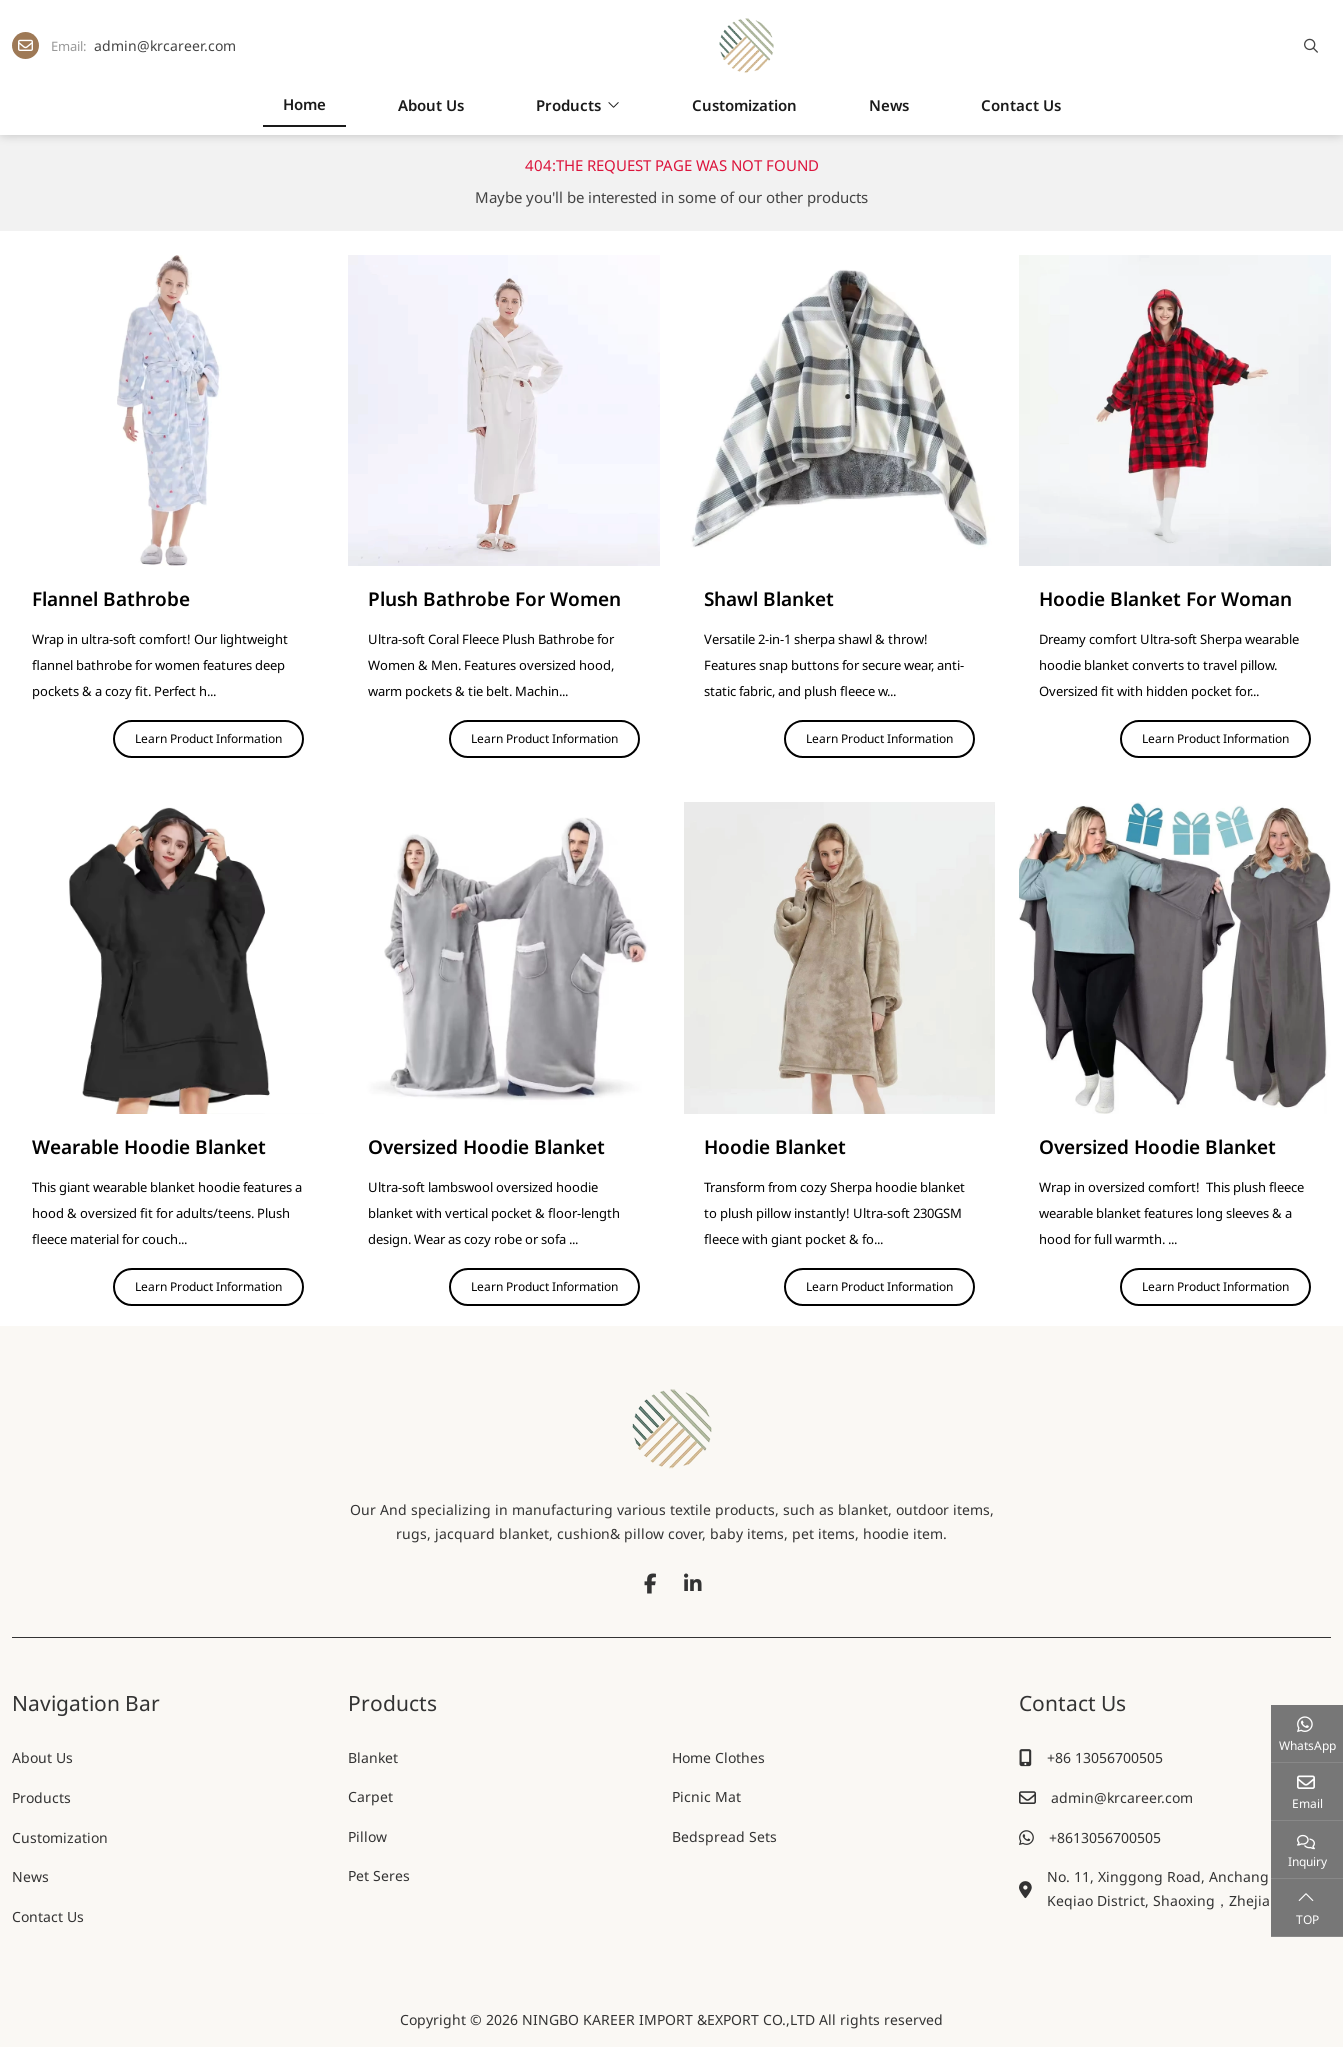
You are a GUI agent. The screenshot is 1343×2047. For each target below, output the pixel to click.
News (889, 105)
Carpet (370, 1797)
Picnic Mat (706, 1797)
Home (304, 104)
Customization (744, 105)
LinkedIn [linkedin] (693, 1584)
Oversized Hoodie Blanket (486, 1147)
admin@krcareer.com (165, 45)
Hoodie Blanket (775, 1147)
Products (568, 105)
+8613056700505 (1105, 1837)
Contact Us (1021, 105)
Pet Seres (379, 1876)
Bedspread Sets (724, 1837)
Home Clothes (718, 1757)
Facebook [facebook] (651, 1584)
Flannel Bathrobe (111, 599)
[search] (1308, 46)
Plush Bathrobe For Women (494, 599)
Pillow (367, 1837)
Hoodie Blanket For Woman (1165, 599)
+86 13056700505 (1105, 1757)
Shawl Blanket (769, 599)
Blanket (373, 1757)
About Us (431, 105)
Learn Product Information (208, 738)
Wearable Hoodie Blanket (149, 1147)
